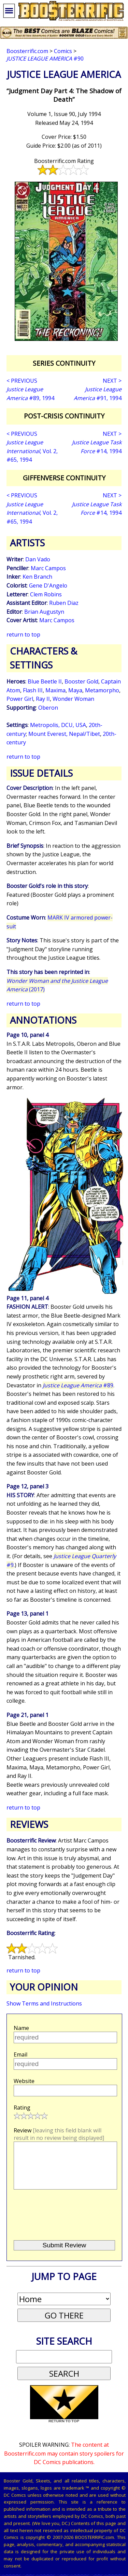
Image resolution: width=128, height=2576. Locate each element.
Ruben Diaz (64, 603)
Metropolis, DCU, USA (58, 725)
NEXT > (112, 380)
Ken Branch (37, 576)
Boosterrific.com (27, 51)
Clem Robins (46, 594)
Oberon (48, 707)
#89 (78, 1385)
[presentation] (65, 2224)
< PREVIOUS (21, 380)
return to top (23, 634)
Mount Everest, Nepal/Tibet (64, 734)
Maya (75, 690)
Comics (63, 51)
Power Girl (19, 699)
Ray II (43, 699)
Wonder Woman (73, 699)
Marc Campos (48, 568)
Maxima (55, 690)
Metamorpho (102, 690)
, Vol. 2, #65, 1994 (32, 451)
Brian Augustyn (44, 611)
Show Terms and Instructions (44, 2003)
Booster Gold (81, 681)
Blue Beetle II (45, 681)
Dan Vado (37, 559)
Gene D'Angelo (48, 585)
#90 (45, 58)
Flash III (33, 690)
